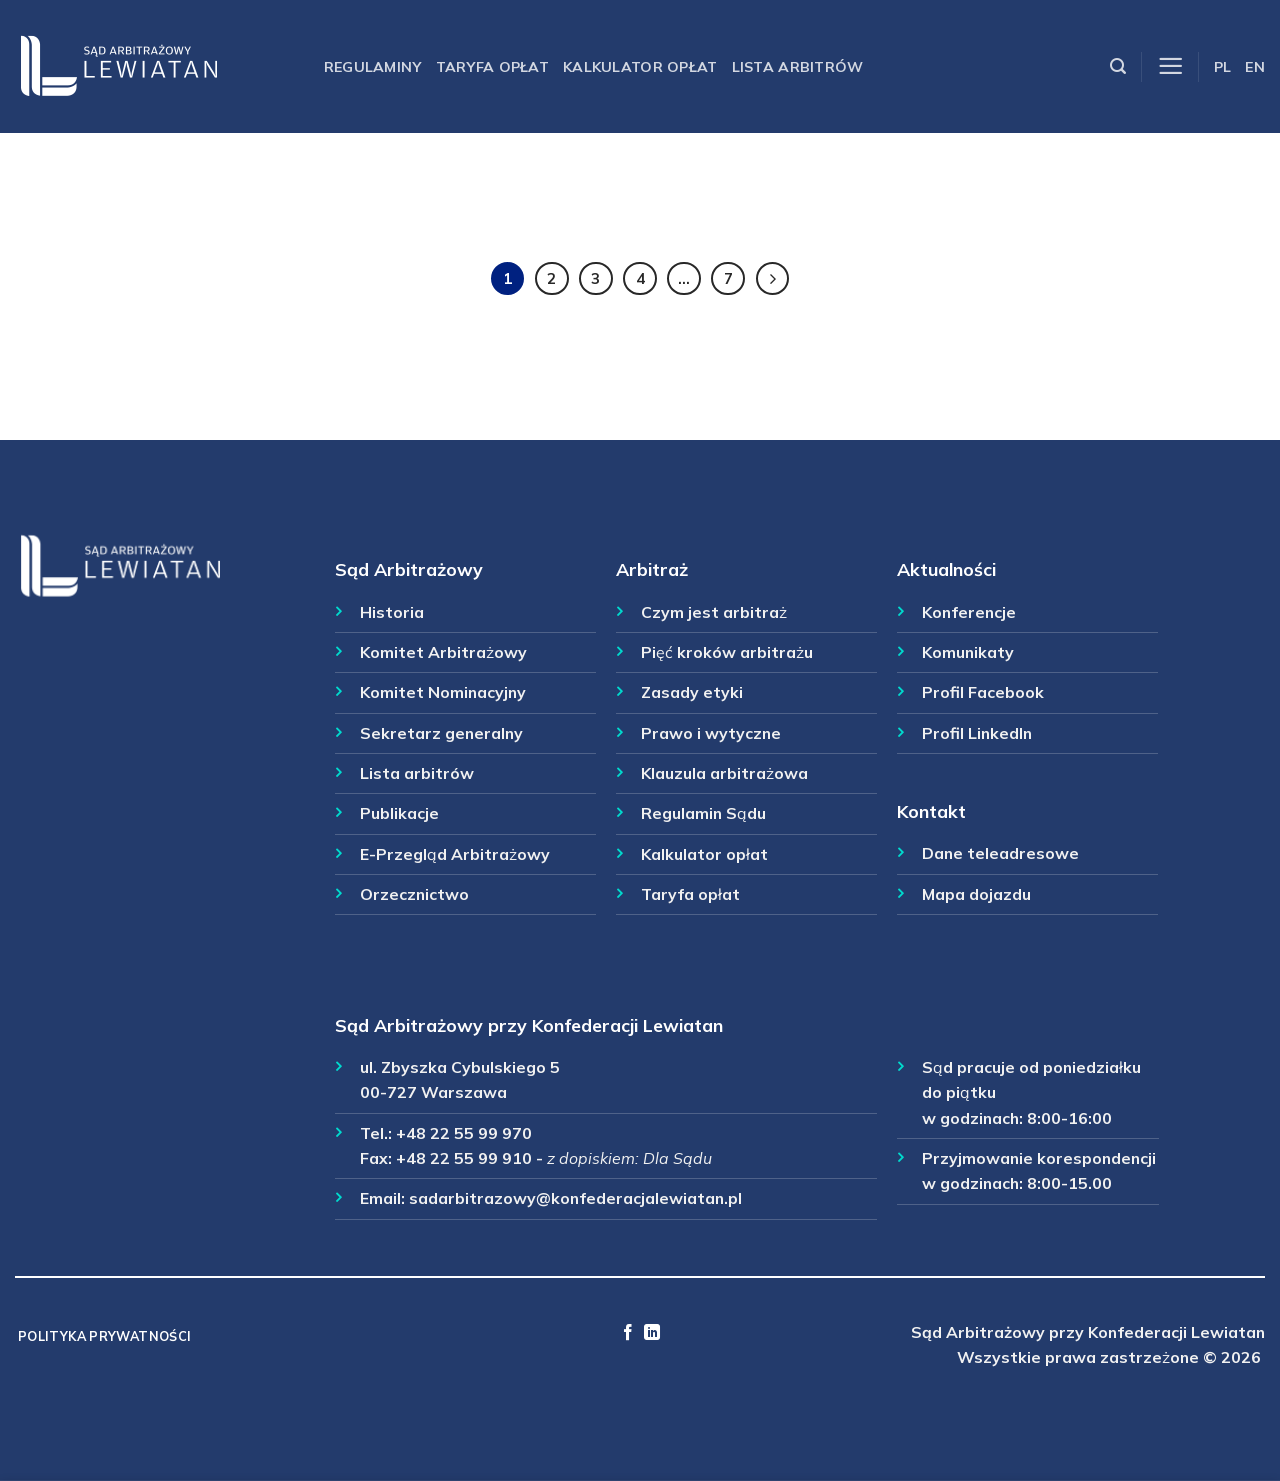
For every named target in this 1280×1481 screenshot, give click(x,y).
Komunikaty (968, 652)
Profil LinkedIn (977, 733)
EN (1255, 67)
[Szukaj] (1118, 66)
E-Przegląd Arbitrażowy (455, 854)
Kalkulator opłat (640, 67)
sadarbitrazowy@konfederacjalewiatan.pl (575, 1198)
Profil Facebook (983, 692)
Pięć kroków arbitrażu (727, 652)
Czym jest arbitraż (714, 612)
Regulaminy (373, 67)
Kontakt (931, 811)
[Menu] (1170, 66)
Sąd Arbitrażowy (409, 569)
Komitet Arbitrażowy (443, 652)
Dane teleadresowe (1000, 853)
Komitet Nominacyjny (443, 692)
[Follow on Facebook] (628, 1333)
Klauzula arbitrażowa (724, 773)
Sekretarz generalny (441, 733)
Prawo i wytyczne (711, 733)
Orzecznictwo (414, 894)
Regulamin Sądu (703, 813)
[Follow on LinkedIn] (652, 1333)
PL (1223, 67)
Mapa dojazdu (976, 894)
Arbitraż (652, 569)
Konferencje (969, 612)
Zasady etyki (692, 692)
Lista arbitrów (798, 67)
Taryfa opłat (492, 67)
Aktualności (946, 569)
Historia (392, 612)
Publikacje (399, 813)
